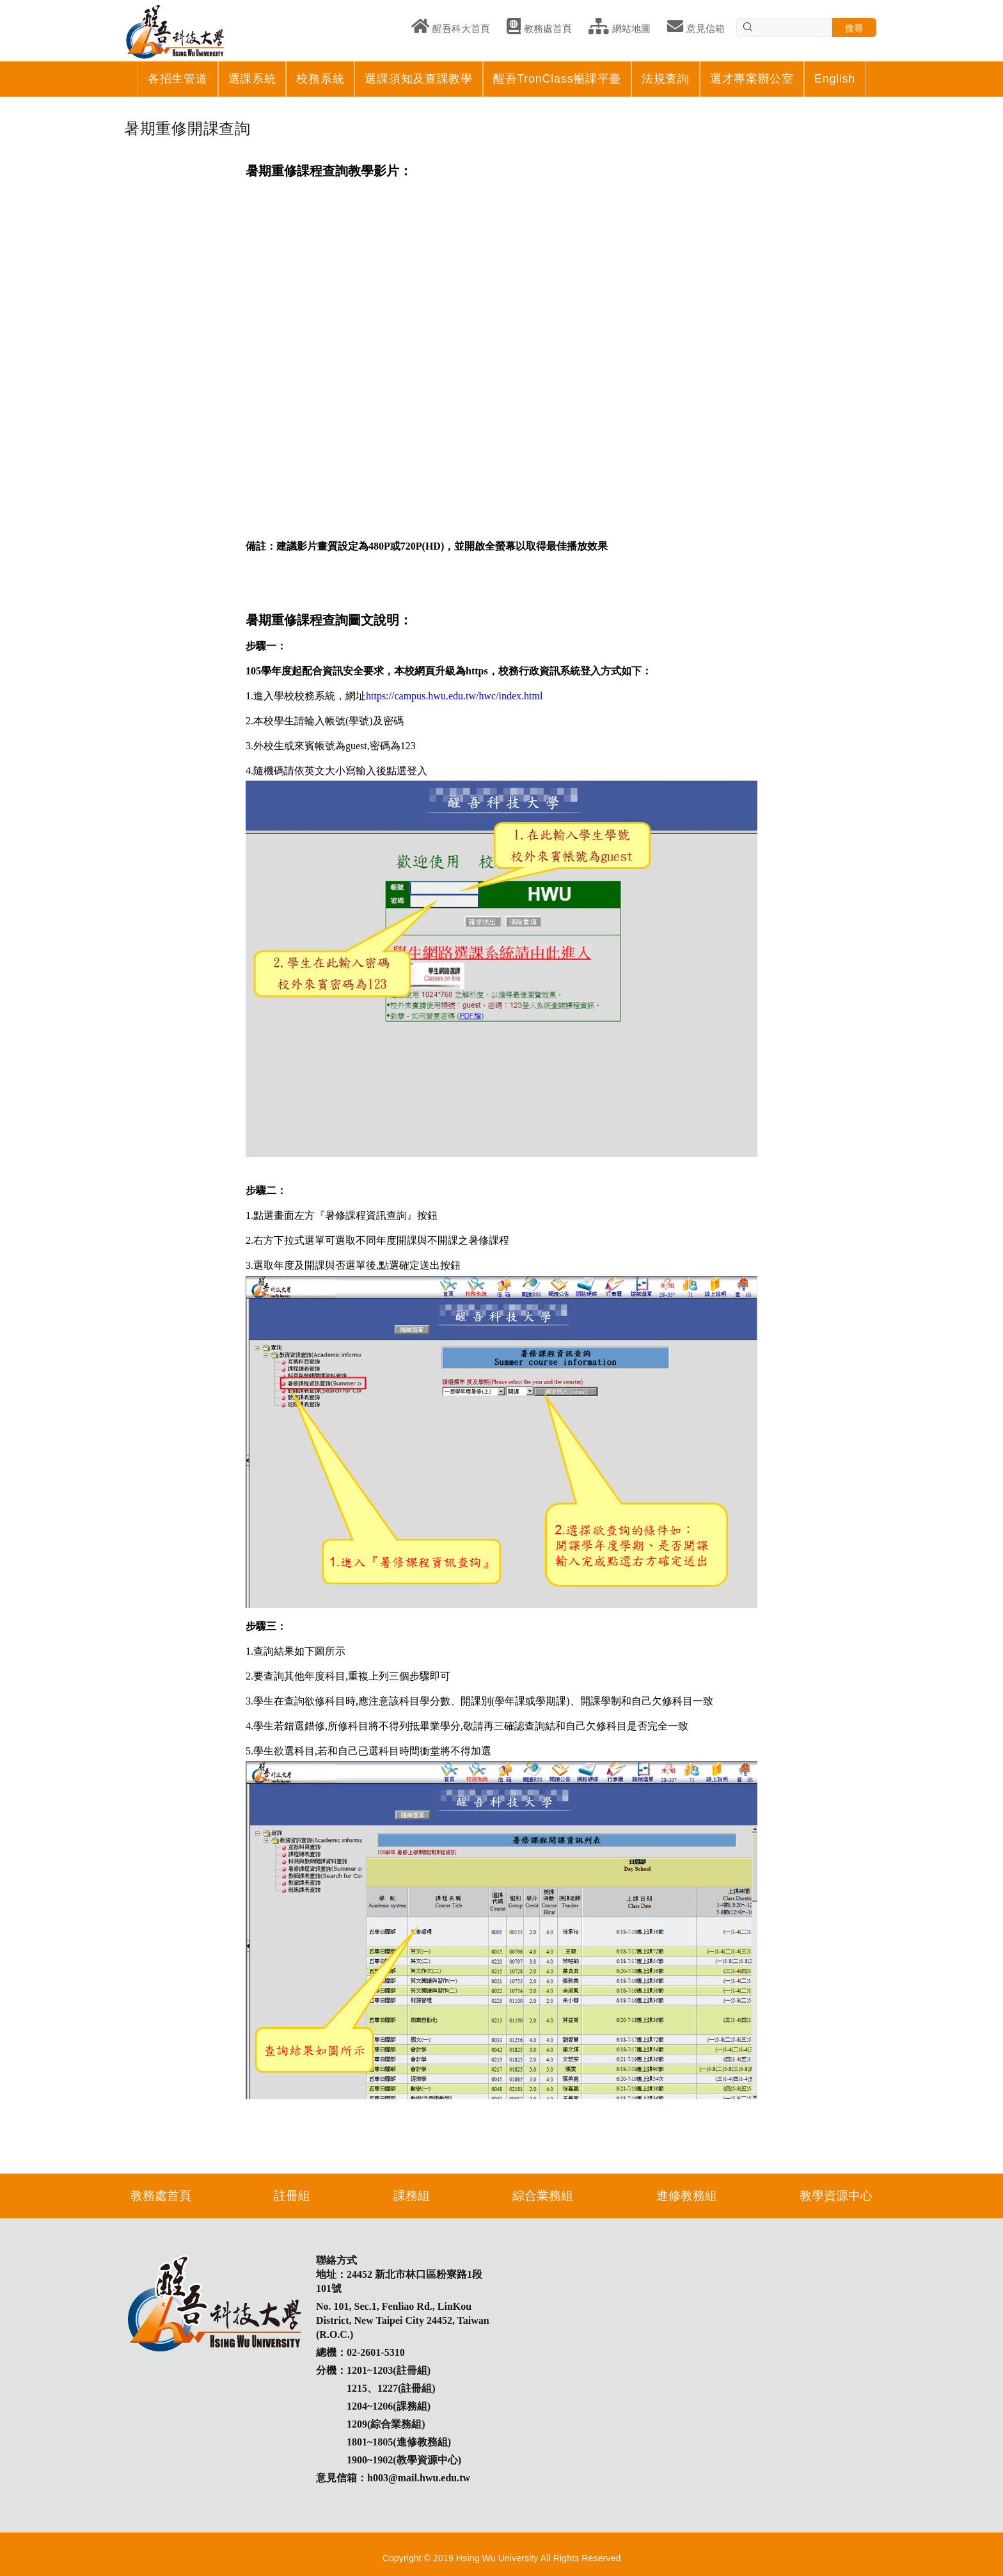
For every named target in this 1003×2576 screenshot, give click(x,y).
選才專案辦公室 (752, 78)
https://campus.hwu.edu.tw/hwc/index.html (454, 695)
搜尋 (854, 28)
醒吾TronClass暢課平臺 (557, 78)
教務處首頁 (160, 2195)
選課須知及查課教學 (418, 78)
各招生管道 (178, 78)
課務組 (411, 2195)
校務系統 (320, 78)
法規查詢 (666, 78)
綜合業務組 (542, 2195)
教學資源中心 (836, 2195)
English (834, 78)
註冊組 (292, 2195)
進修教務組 (686, 2195)
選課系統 (252, 78)
